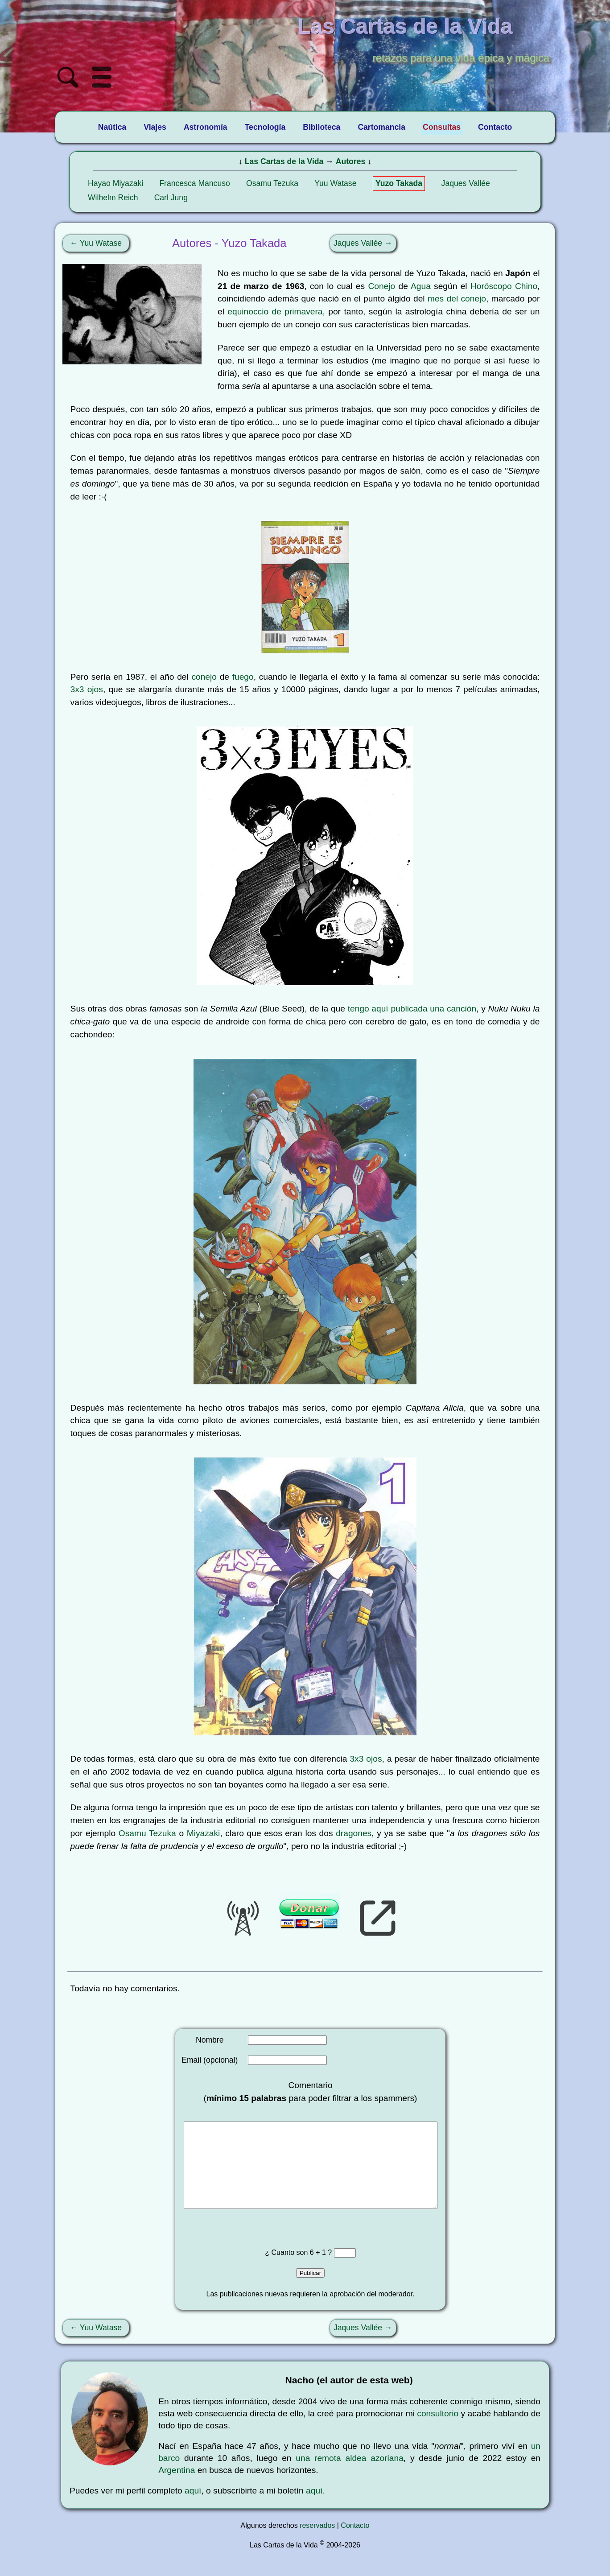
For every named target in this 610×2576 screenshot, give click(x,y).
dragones (353, 1833)
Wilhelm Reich (113, 197)
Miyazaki (203, 1833)
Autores (350, 161)
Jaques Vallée (465, 183)
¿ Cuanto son (287, 2270)
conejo (204, 676)
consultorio (437, 2431)
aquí (193, 2508)
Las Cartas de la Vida (284, 161)
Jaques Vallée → (363, 243)
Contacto (355, 2543)
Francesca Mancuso (194, 183)
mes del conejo (457, 298)
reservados (317, 2543)
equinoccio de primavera (274, 311)
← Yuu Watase (96, 243)
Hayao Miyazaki (115, 183)
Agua (421, 286)
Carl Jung (171, 197)
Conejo (381, 286)
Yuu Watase (335, 183)
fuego (243, 676)
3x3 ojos (86, 689)
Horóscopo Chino (503, 286)
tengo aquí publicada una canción (412, 1008)
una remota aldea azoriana (350, 2476)
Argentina (176, 2488)
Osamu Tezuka (272, 183)
